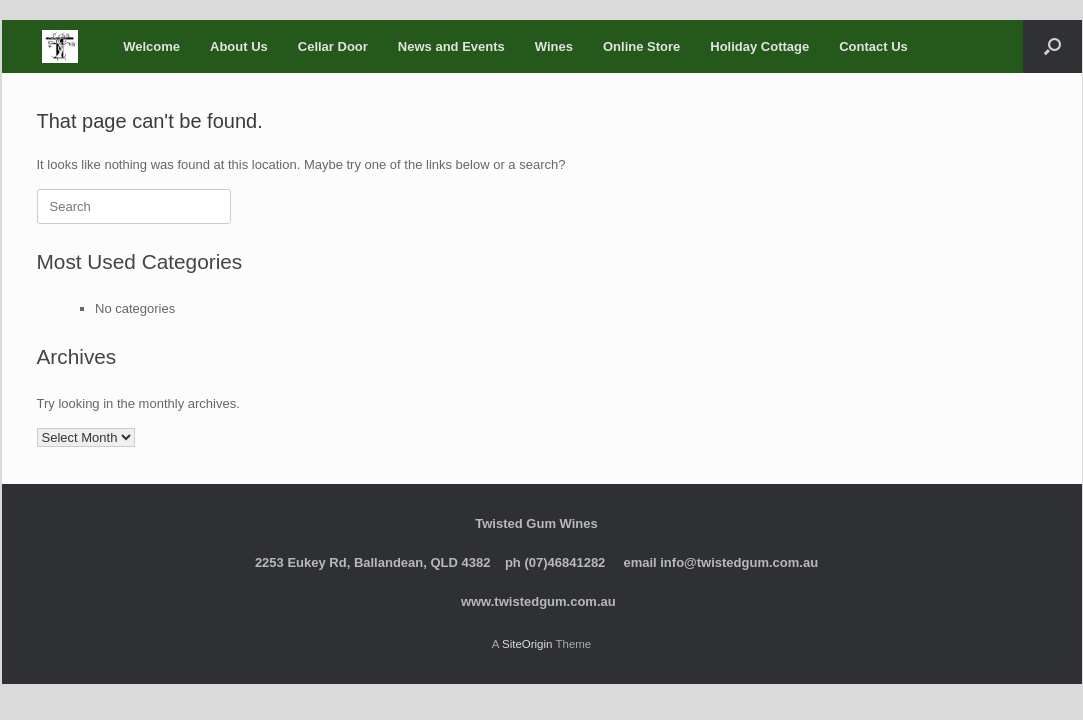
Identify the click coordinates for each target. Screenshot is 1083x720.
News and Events (451, 46)
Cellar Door (333, 46)
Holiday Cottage (759, 46)
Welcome (151, 46)
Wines (554, 46)
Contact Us (873, 46)
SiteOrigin (527, 644)
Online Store (641, 46)
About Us (239, 46)
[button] (1052, 46)
